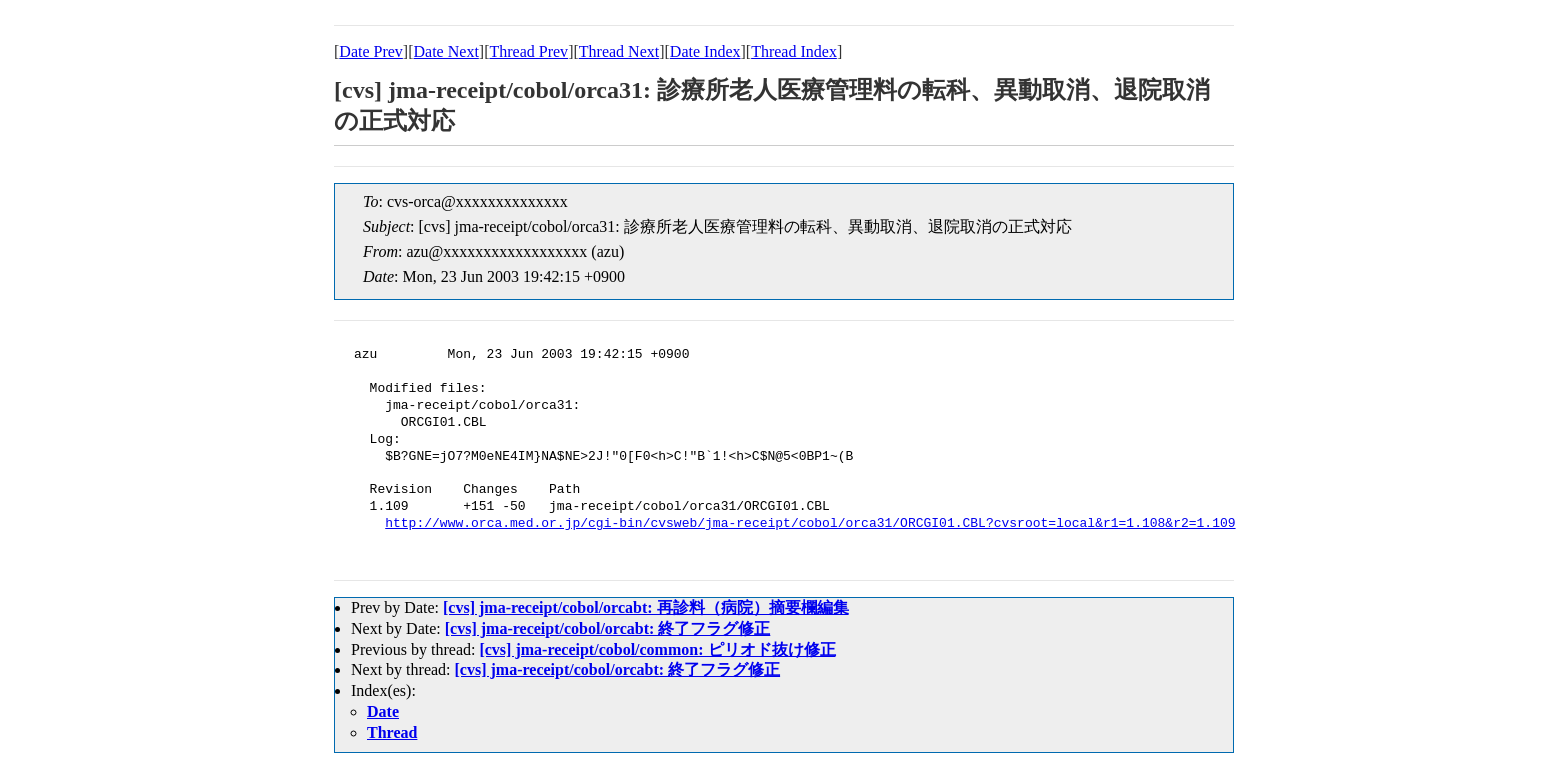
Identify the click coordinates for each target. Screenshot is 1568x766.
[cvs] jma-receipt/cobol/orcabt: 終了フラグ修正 (608, 628)
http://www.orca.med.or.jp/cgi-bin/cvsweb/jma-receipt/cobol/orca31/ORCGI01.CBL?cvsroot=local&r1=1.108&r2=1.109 (810, 524)
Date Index (705, 51)
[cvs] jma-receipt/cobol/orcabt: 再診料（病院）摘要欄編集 (646, 607)
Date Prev (371, 51)
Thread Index (794, 51)
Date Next (446, 51)
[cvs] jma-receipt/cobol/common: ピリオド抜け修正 (657, 649)
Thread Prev (528, 51)
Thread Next (619, 51)
